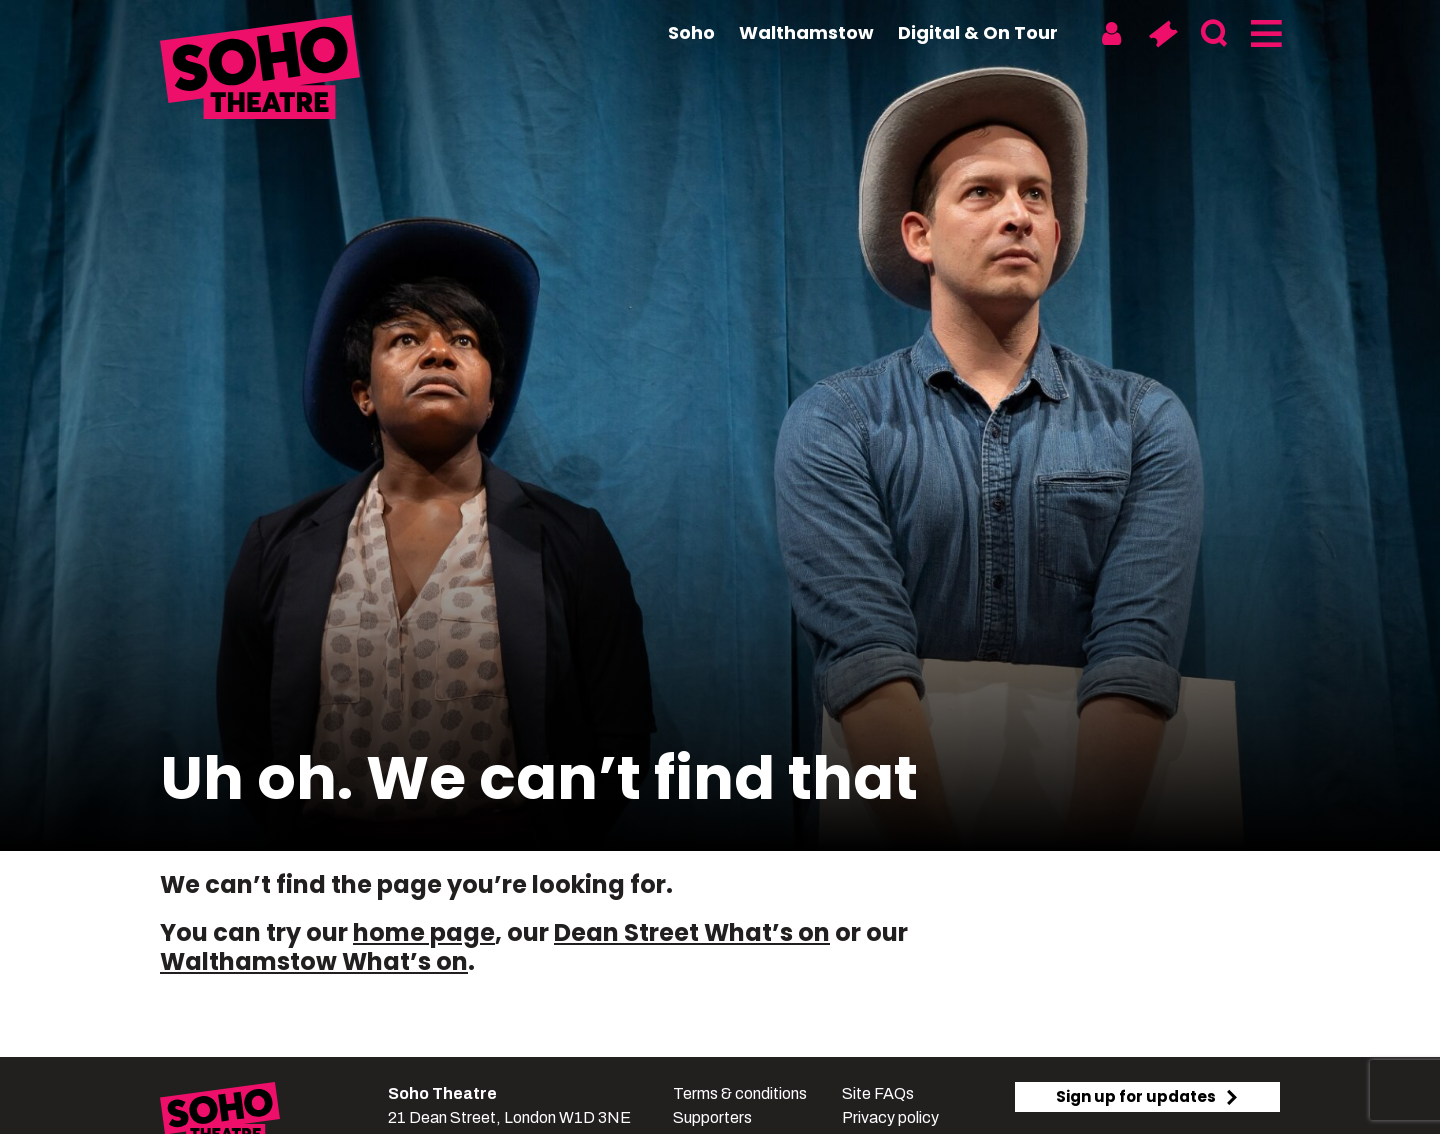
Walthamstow (806, 32)
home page (424, 932)
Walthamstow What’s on (314, 961)
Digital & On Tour (978, 32)
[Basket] (1162, 34)
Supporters (712, 1117)
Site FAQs (878, 1093)
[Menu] (1264, 34)
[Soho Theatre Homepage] (260, 70)
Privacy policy (890, 1117)
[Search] (1213, 34)
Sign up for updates (1148, 1096)
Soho (691, 32)
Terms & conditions (740, 1093)
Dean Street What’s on (692, 932)
